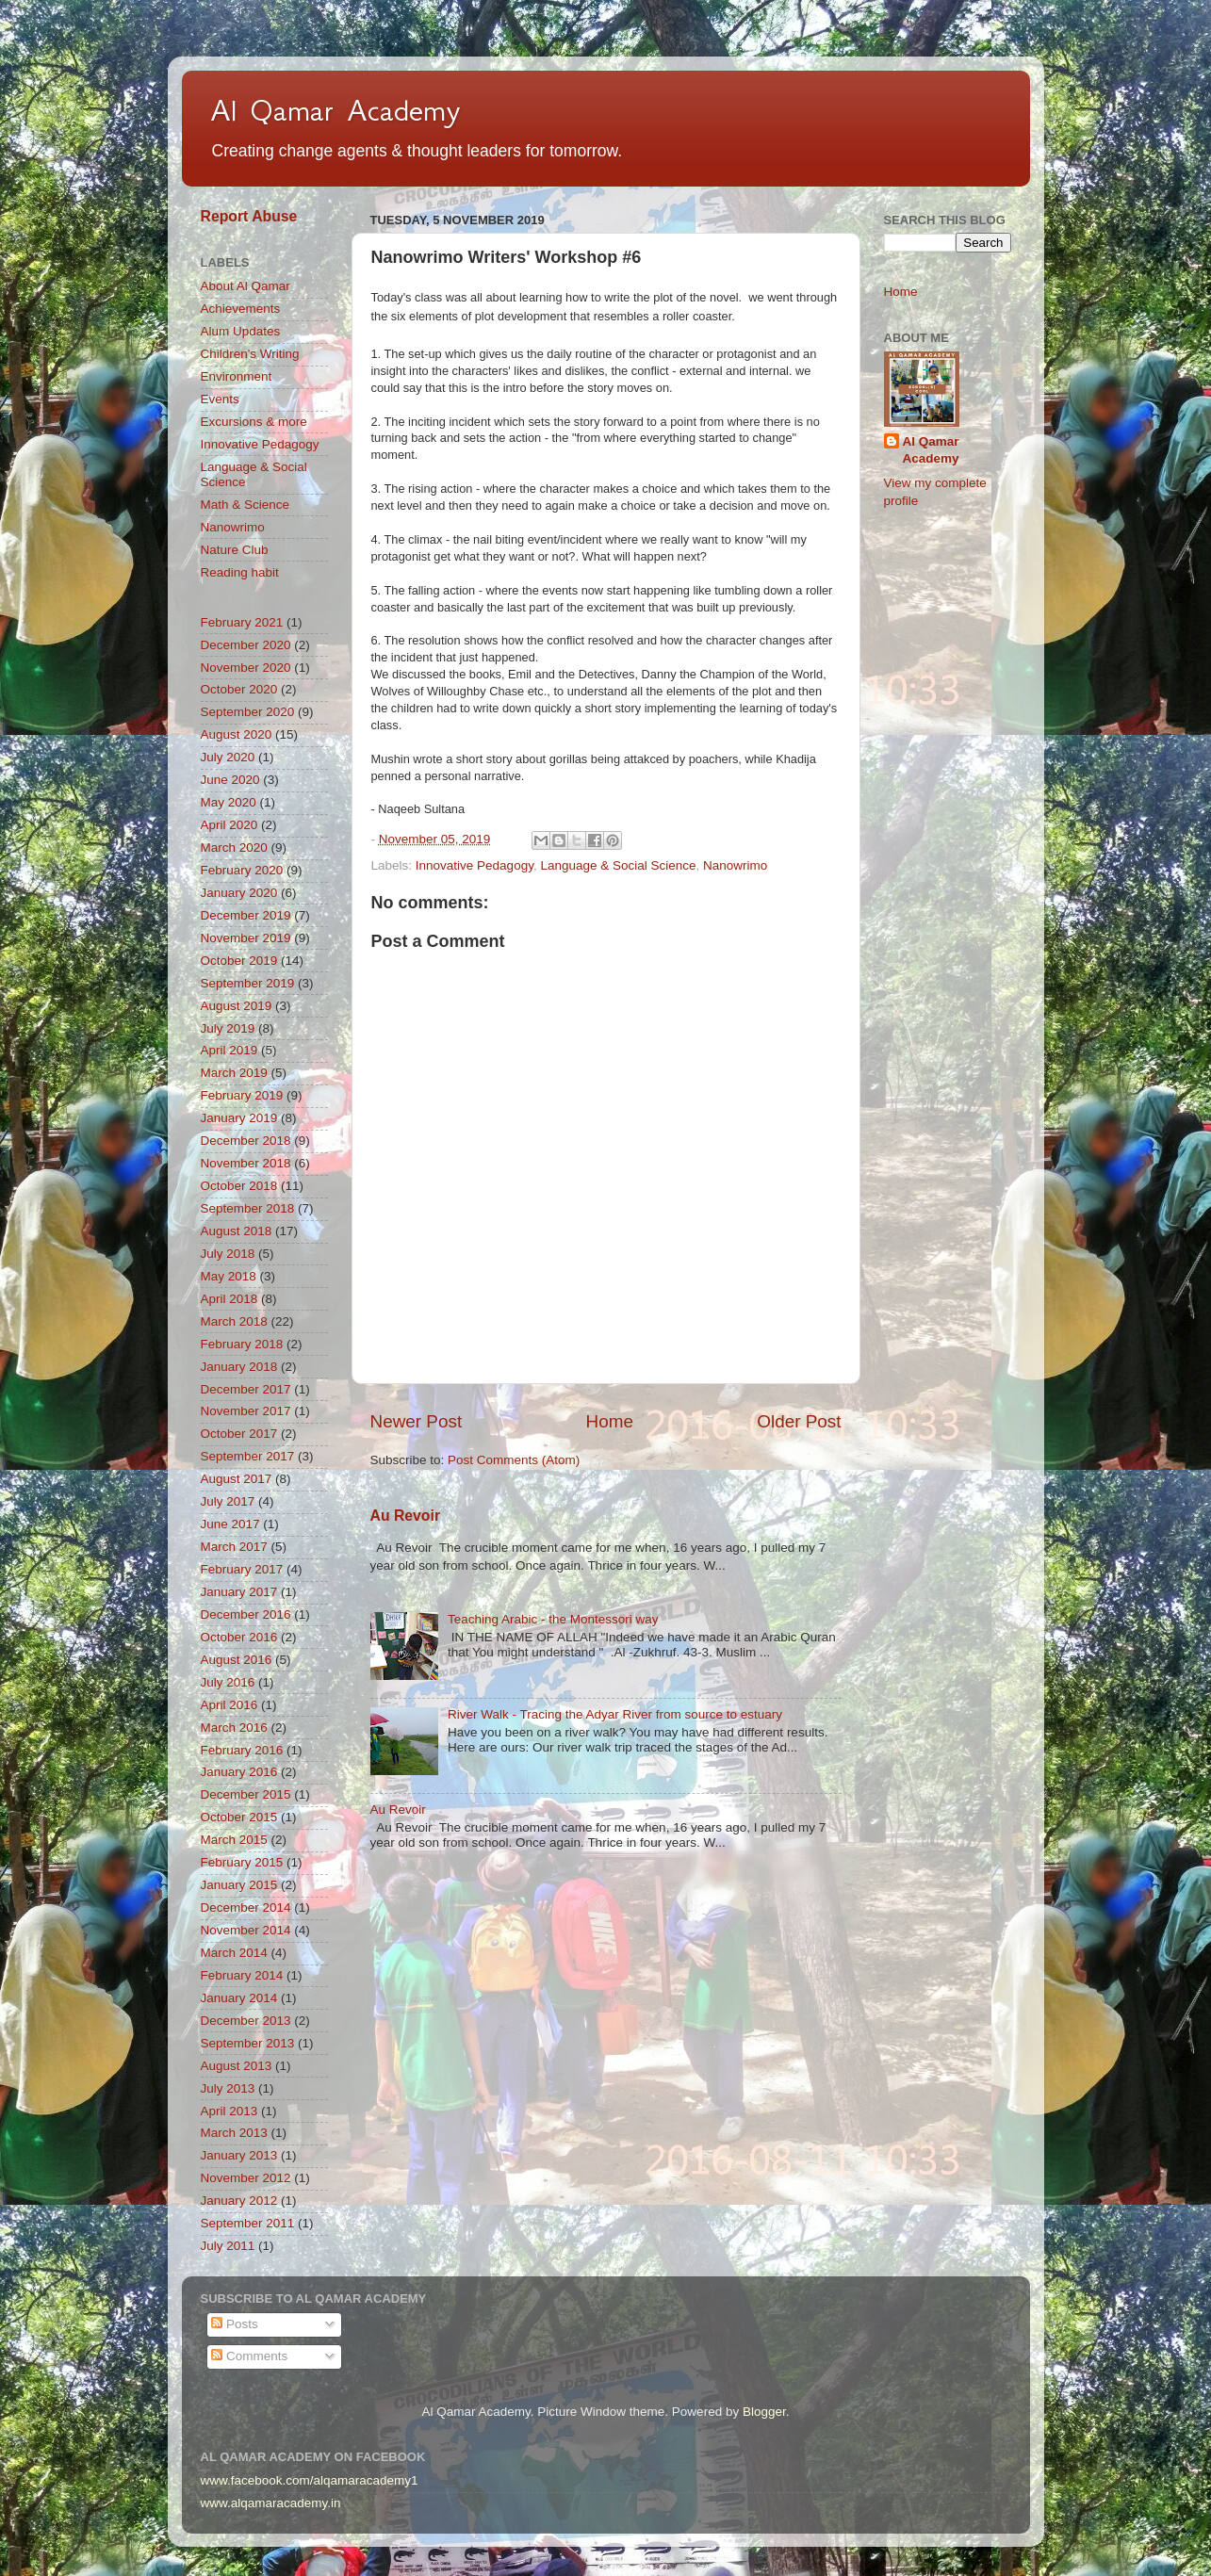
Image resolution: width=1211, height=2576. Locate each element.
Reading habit (240, 572)
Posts (234, 2324)
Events (220, 399)
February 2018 (242, 1344)
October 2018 (239, 1186)
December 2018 (246, 1140)
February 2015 (242, 1862)
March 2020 (234, 847)
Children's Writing (250, 354)
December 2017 (246, 1389)
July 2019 (228, 1028)
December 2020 (246, 645)
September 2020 (248, 712)
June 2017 (230, 1524)
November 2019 (246, 938)
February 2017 (242, 1569)
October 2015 (239, 1817)
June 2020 (230, 780)
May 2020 (228, 802)
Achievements (241, 309)
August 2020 (236, 734)
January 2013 (239, 2155)
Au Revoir (405, 1516)
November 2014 (246, 1930)
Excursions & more (254, 422)
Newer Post (416, 1421)
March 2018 (234, 1321)
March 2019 (234, 1073)
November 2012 (246, 2178)
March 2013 (234, 2133)
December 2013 (246, 2021)
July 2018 (228, 1254)
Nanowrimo (735, 865)
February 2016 (242, 1750)
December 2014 (246, 1907)
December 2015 (246, 1794)
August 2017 (236, 1479)
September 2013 (248, 2043)
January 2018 (239, 1367)
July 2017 (228, 1501)
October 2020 (239, 689)
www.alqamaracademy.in (271, 2503)
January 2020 (239, 893)
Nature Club (235, 550)
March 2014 (234, 1953)
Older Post (799, 1421)
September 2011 (248, 2223)
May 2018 (228, 1276)
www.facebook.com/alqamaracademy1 (309, 2480)
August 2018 (236, 1231)
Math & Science (245, 504)
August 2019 (236, 1006)
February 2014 (242, 1975)
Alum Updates (241, 331)
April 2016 (229, 1705)
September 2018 (248, 1208)
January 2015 (239, 1885)
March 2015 (234, 1840)
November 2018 (246, 1163)
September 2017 (248, 1456)
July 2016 (228, 1682)
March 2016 (234, 1727)
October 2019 (239, 961)
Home (609, 1421)
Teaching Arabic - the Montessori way (553, 1619)
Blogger (764, 2412)
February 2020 (242, 870)
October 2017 (239, 1434)
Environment (236, 376)
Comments (249, 2356)
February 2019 (242, 1095)
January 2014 (239, 1998)
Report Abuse (249, 216)
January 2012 (239, 2200)
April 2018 (229, 1299)
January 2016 (239, 1772)
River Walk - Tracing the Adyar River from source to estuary (615, 1714)
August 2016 (236, 1660)
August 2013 (236, 2066)
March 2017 (234, 1547)
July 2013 (228, 2088)
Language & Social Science (618, 865)
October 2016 (239, 1637)
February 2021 (242, 622)
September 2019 (248, 983)
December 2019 (246, 915)
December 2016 (246, 1614)
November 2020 (246, 667)
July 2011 (228, 2246)
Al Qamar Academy (335, 110)
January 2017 (239, 1592)
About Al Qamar (245, 286)
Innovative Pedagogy (474, 865)
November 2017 (246, 1411)
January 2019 (239, 1118)
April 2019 (229, 1050)
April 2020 (229, 825)
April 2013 (229, 2111)
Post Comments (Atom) (514, 1460)
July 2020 (228, 757)
